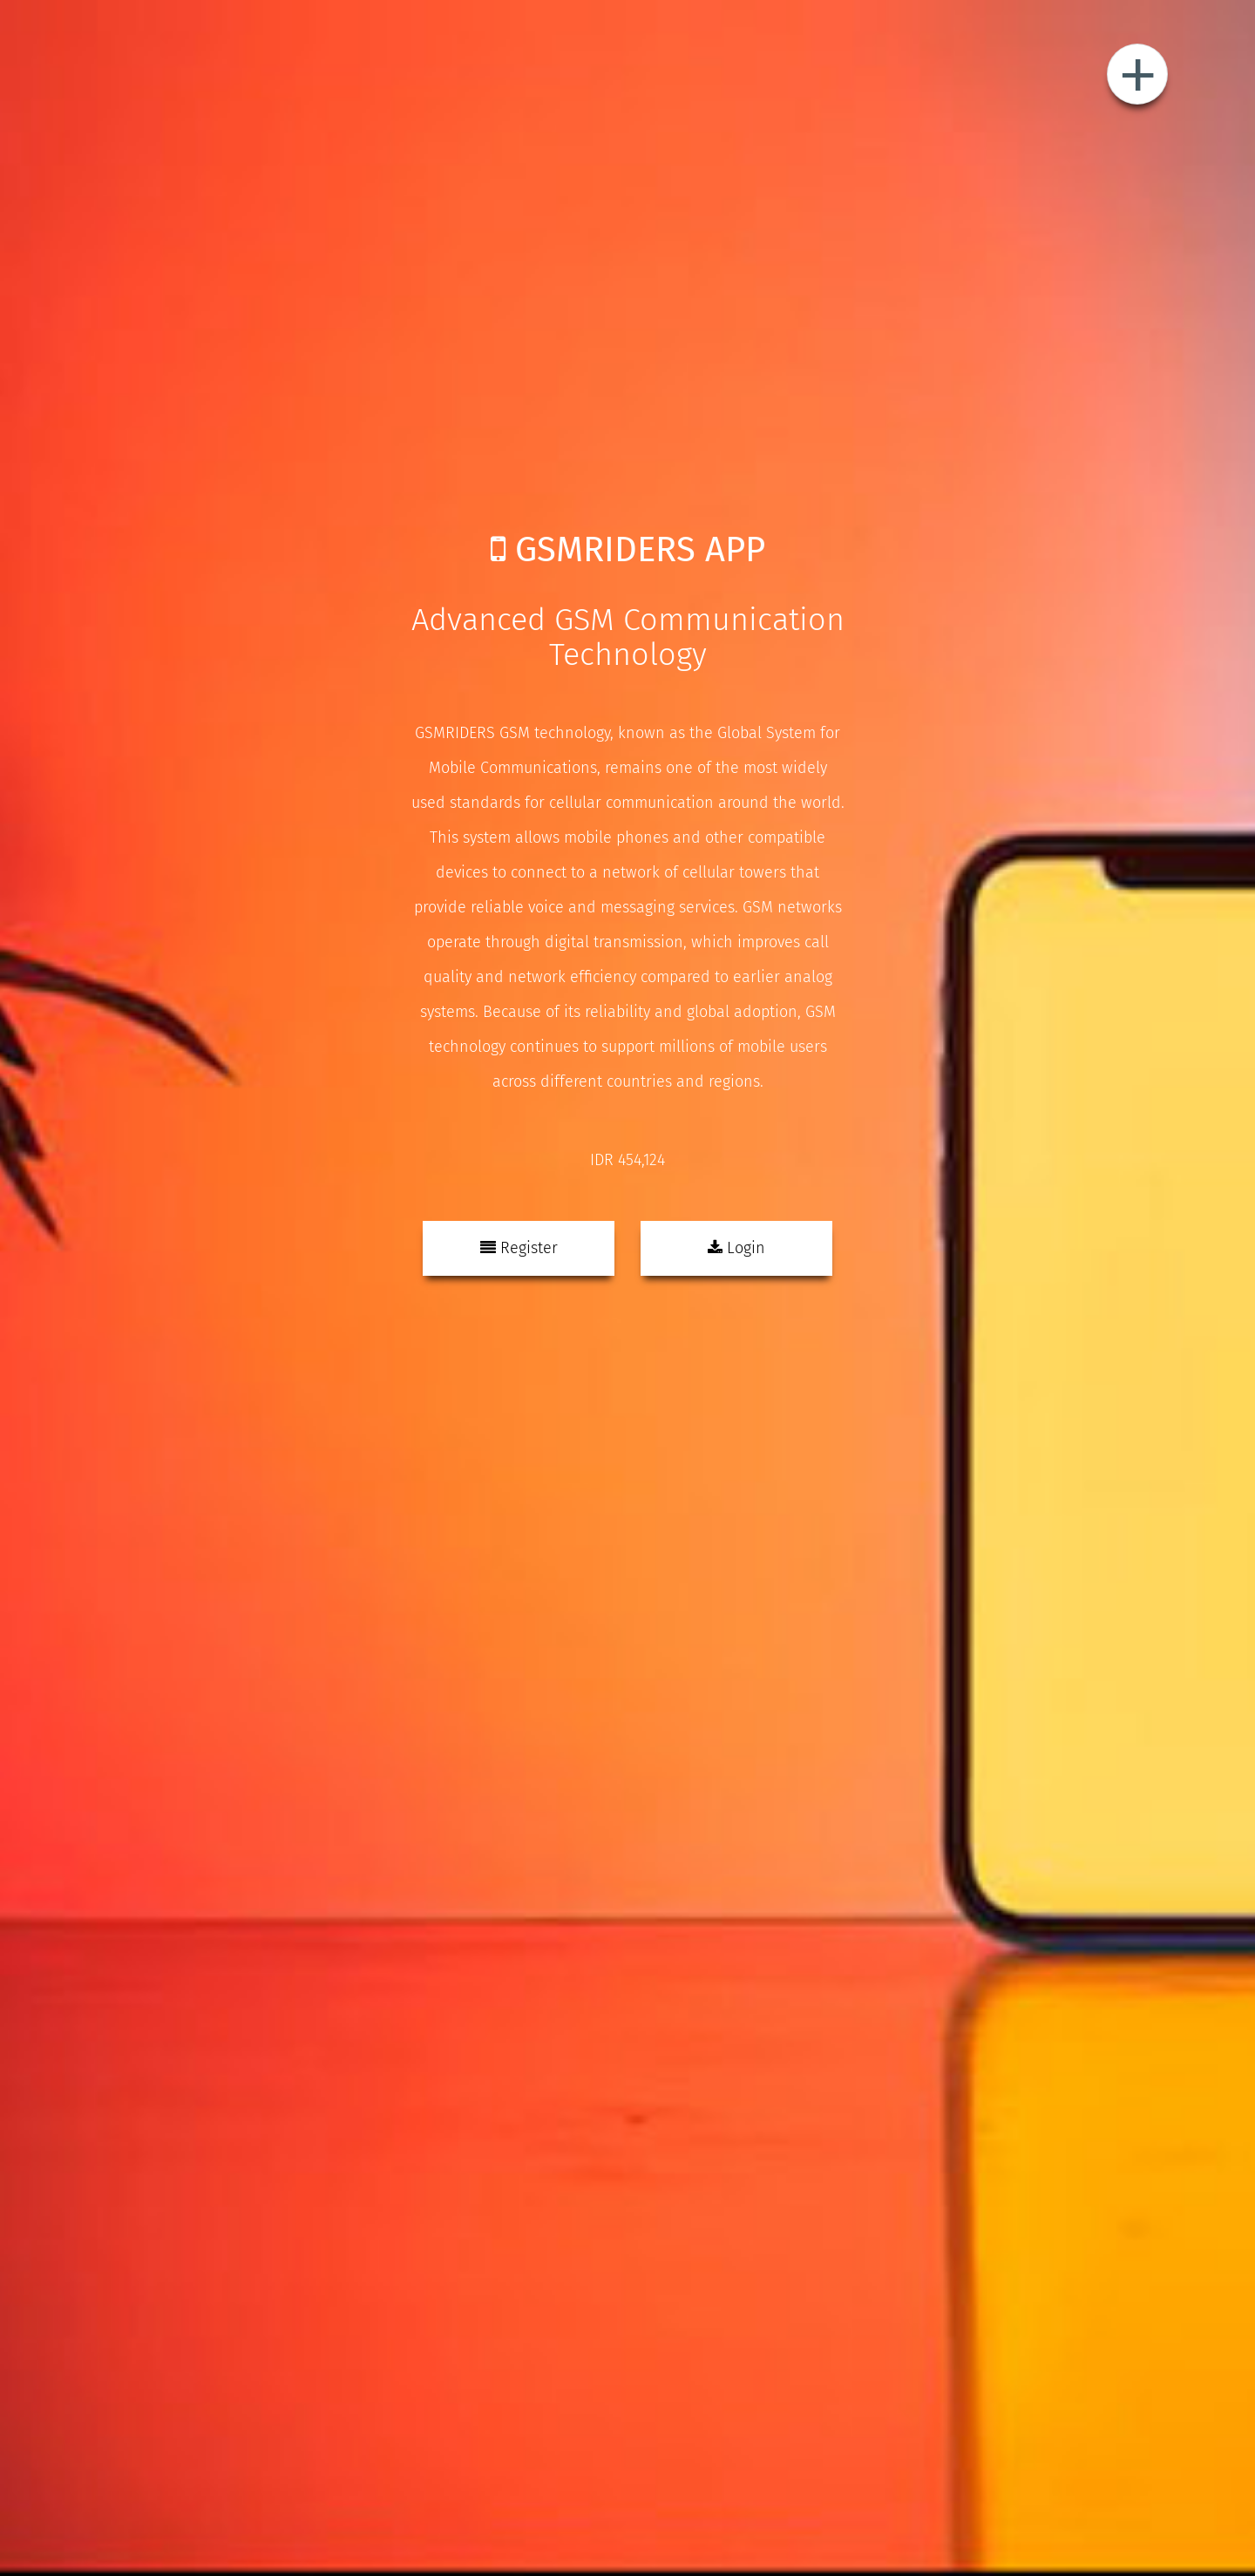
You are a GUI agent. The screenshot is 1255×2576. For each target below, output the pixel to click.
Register (519, 1247)
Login (736, 1247)
